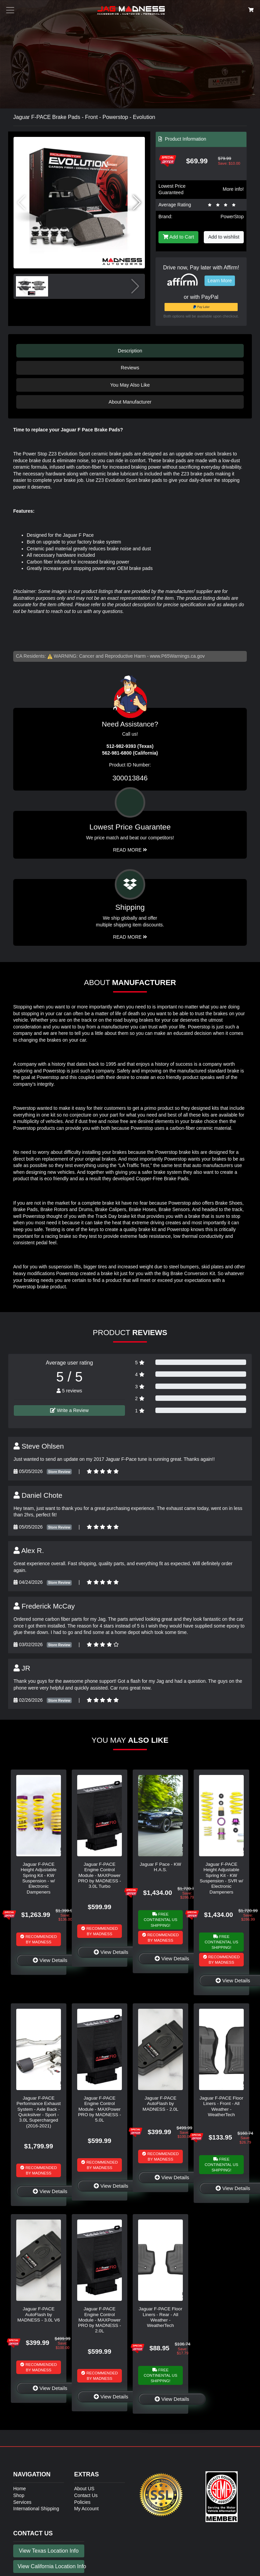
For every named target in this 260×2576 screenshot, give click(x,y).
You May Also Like (130, 385)
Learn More (220, 280)
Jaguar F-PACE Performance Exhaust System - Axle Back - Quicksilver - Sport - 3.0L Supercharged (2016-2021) (39, 2111)
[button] (137, 202)
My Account (86, 2508)
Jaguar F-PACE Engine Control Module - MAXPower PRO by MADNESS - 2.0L (99, 2319)
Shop (18, 2495)
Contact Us (86, 2495)
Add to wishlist (223, 237)
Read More (130, 850)
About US (84, 2488)
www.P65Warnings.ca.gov (177, 656)
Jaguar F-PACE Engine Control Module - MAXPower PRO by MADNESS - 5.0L (99, 2109)
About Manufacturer (130, 402)
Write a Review (69, 1410)
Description (130, 350)
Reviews (130, 367)
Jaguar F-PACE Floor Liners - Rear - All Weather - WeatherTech (160, 2317)
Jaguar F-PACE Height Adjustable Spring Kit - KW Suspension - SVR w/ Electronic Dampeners (221, 1878)
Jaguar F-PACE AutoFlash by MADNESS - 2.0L (160, 2103)
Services (22, 2502)
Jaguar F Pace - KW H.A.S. (160, 1867)
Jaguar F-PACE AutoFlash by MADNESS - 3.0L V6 (38, 2314)
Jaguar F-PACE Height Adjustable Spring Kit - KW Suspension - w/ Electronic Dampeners (39, 1878)
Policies (82, 2502)
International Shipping (36, 2508)
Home (19, 2488)
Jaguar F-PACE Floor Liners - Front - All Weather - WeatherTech (221, 2106)
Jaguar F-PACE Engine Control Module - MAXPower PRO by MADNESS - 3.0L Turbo (99, 1875)
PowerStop (232, 216)
